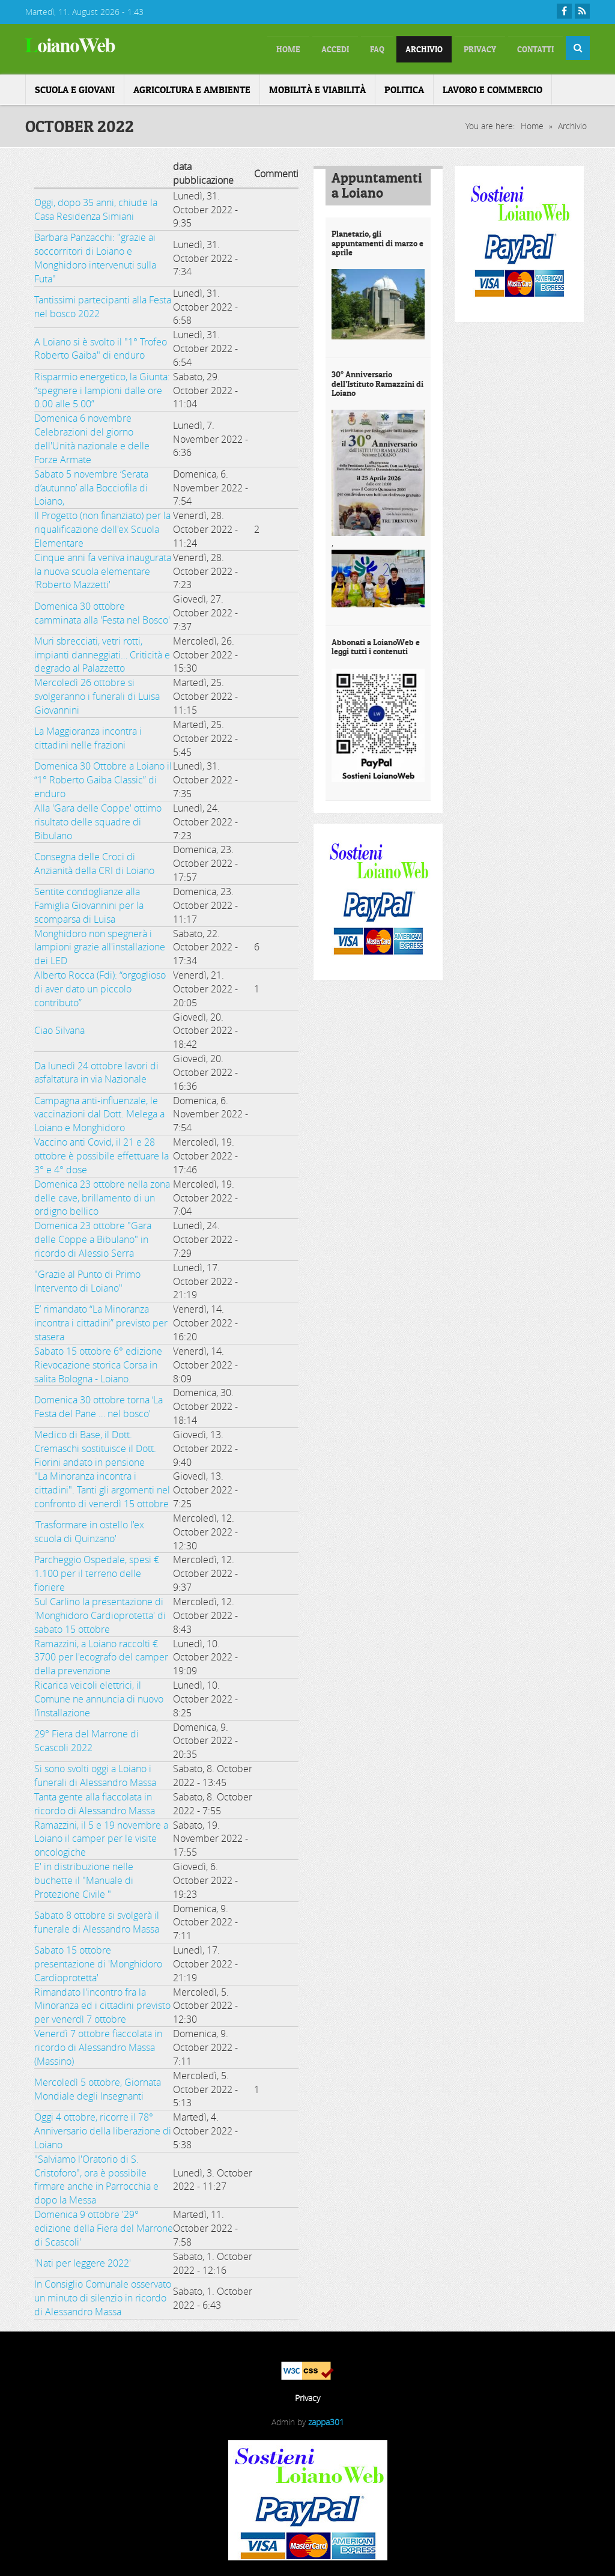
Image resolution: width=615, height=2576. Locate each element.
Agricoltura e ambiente (191, 87)
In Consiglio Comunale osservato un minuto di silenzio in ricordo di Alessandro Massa (102, 2295)
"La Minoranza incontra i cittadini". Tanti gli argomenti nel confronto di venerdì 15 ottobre (102, 1487)
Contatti (530, 48)
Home (532, 123)
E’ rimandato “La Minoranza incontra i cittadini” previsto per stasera (101, 1320)
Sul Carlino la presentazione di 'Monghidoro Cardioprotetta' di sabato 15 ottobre (100, 1613)
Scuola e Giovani (75, 87)
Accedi (289, 48)
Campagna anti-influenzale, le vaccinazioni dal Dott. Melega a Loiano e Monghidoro (99, 1112)
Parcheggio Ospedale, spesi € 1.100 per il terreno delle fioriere (96, 1571)
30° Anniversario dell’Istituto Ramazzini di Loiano (377, 381)
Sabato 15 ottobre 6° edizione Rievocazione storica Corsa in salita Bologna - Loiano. (98, 1362)
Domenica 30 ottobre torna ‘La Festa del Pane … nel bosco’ (98, 1404)
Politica (404, 87)
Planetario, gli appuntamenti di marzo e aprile (377, 240)
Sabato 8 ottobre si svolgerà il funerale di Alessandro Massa (96, 1919)
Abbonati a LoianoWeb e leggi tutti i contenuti (376, 644)
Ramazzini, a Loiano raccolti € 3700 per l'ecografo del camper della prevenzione (101, 1655)
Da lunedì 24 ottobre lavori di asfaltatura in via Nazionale (96, 1070)
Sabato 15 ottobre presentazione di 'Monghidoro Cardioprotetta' (98, 1961)
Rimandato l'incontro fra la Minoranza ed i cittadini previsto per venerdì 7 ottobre (102, 2003)
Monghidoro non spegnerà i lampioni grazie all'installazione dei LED (99, 945)
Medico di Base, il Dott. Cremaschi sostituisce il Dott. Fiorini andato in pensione (95, 1446)
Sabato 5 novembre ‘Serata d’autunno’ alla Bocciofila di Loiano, (91, 485)
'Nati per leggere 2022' (82, 2260)
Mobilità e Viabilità (317, 87)
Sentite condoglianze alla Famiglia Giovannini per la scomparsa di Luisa (89, 902)
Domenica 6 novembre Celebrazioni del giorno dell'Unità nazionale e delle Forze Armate (92, 436)
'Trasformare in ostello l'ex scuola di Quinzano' (89, 1529)
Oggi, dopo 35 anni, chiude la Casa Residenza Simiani (95, 206)
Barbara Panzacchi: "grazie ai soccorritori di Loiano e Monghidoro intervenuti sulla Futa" (95, 255)
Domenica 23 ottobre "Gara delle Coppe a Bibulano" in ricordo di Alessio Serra (92, 1237)
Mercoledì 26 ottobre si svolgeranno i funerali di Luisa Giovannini (97, 693)
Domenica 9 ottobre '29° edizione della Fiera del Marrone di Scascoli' (103, 2225)
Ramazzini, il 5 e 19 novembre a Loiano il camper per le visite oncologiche (101, 1836)
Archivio (396, 48)
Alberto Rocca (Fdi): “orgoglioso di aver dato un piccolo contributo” (100, 986)
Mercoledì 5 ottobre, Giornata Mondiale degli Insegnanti (97, 2086)
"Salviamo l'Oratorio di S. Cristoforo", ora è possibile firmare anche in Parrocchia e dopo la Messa (96, 2177)
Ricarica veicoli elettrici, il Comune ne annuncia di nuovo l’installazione (98, 1696)
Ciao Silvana (59, 1027)
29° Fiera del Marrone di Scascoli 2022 (86, 1738)
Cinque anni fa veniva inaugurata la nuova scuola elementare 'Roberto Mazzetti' (102, 568)
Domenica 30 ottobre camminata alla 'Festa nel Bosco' (102, 610)
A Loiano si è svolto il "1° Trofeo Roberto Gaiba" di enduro (100, 346)
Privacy (463, 48)
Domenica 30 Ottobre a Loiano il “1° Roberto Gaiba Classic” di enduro (103, 777)
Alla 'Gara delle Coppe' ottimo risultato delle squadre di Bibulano (98, 819)
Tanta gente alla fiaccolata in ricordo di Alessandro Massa (94, 1801)
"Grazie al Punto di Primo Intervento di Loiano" (87, 1278)
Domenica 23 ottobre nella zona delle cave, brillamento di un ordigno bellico (102, 1195)
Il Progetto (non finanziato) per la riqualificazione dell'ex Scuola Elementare (102, 526)
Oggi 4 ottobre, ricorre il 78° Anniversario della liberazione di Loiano (102, 2128)
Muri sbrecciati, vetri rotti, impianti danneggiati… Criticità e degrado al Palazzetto (102, 652)
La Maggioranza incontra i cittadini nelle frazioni (88, 735)
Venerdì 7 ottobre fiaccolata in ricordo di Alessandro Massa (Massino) (98, 2045)
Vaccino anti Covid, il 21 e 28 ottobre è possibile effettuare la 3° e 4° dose (101, 1153)
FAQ (340, 48)
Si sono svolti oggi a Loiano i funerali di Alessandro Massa (95, 1773)
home (233, 48)
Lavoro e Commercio (492, 87)
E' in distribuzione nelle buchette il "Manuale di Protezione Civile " (83, 1878)
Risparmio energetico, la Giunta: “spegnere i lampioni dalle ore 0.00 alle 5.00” (102, 388)
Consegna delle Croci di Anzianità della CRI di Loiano (94, 861)
